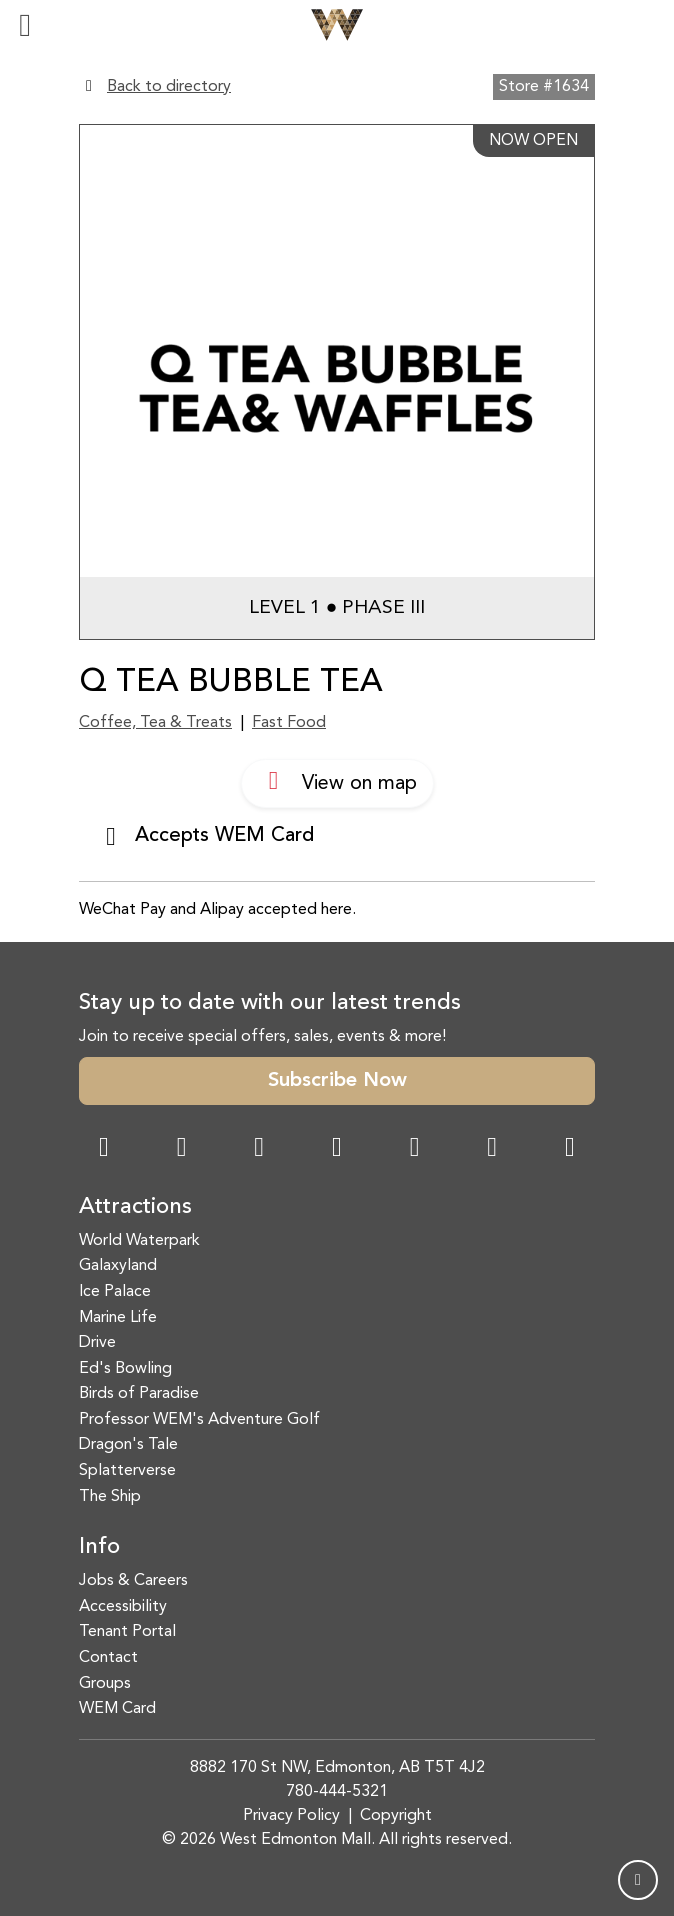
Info (99, 1547)
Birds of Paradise (139, 1394)
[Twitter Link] (337, 1149)
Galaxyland (118, 1266)
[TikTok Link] (492, 1149)
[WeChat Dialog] (415, 1149)
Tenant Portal (127, 1632)
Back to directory (169, 87)
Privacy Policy (291, 1816)
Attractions (135, 1207)
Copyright (396, 1816)
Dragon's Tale (128, 1445)
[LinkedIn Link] (570, 1149)
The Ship (110, 1497)
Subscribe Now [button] (337, 1081)
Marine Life (118, 1318)
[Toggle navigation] (25, 25)
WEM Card (117, 1709)
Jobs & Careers (133, 1581)
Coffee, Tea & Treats (155, 723)
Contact (108, 1658)
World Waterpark (139, 1241)
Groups (105, 1684)
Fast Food (289, 723)
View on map (337, 781)
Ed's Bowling (125, 1369)
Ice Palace (115, 1292)
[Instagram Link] (182, 1149)
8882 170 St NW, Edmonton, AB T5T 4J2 (337, 1768)
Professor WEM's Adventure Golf (199, 1420)
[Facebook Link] (104, 1149)
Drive (97, 1343)
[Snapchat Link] (259, 1149)
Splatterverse (127, 1471)
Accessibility (123, 1607)
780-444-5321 (337, 1792)
